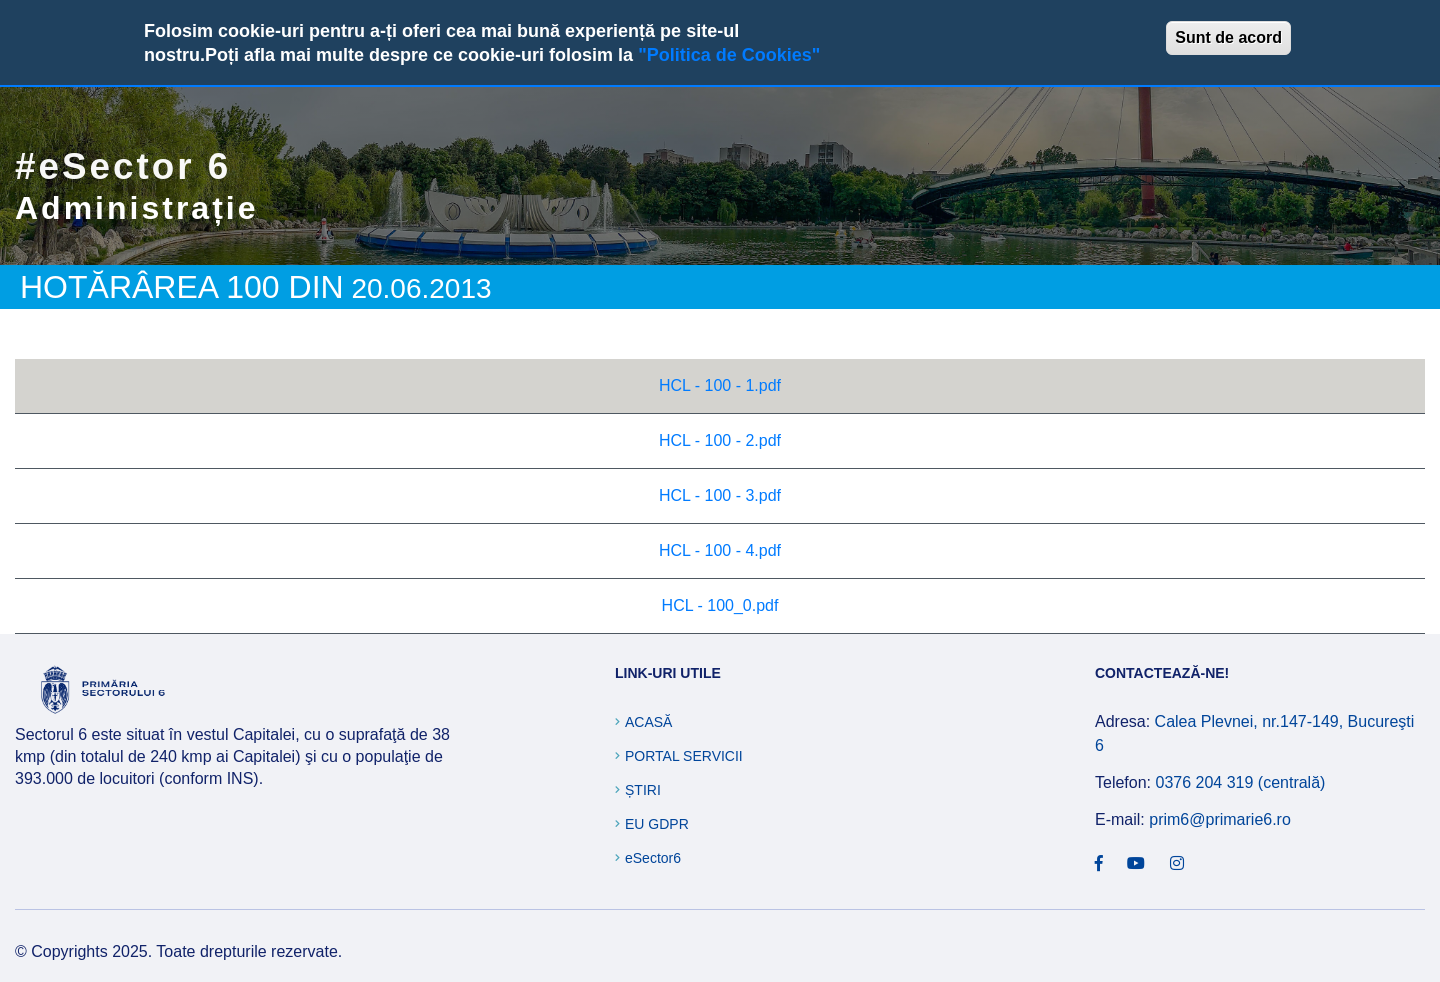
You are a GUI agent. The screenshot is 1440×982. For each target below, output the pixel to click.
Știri (643, 790)
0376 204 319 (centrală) (1240, 782)
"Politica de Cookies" (729, 55)
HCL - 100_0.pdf (720, 605)
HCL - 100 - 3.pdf (720, 495)
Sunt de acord (1228, 37)
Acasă (648, 722)
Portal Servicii (684, 756)
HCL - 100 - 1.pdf (720, 385)
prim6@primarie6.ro (1220, 819)
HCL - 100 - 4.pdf (720, 550)
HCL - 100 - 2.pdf (720, 440)
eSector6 (653, 858)
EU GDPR (657, 824)
